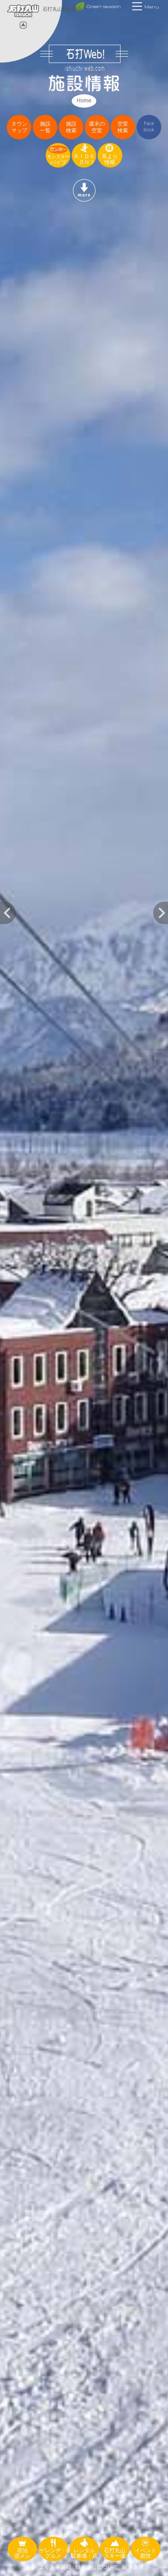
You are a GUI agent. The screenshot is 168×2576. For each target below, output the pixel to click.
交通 (29, 2567)
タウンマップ (19, 127)
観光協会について (96, 2567)
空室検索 (122, 127)
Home (84, 100)
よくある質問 (55, 2567)
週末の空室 (97, 127)
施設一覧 (45, 127)
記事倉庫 (133, 2567)
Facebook (149, 127)
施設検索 (71, 127)
